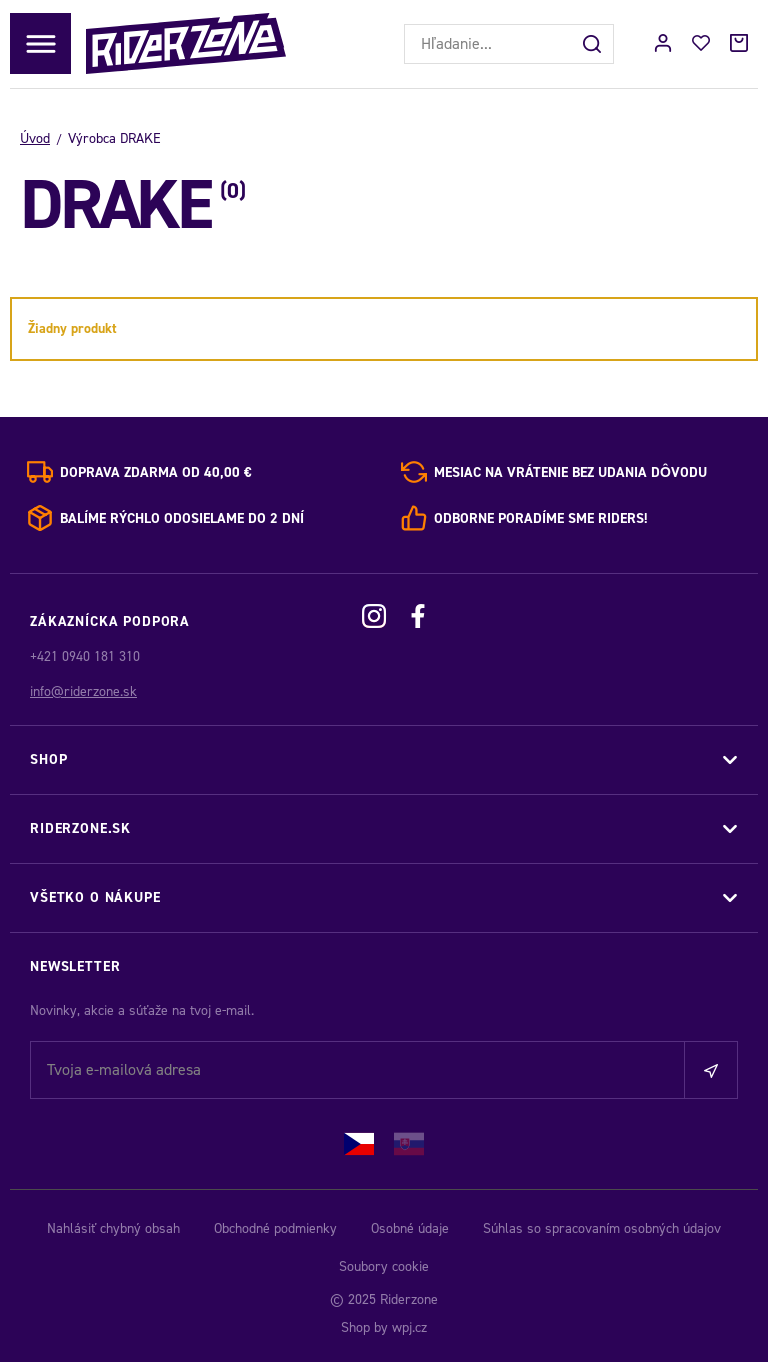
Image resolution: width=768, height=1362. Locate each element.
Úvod (35, 138)
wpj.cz (409, 1327)
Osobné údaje (410, 1228)
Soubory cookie (384, 1266)
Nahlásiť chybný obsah (113, 1228)
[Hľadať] (594, 44)
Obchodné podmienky (275, 1228)
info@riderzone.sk (83, 691)
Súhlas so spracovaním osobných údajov (602, 1228)
